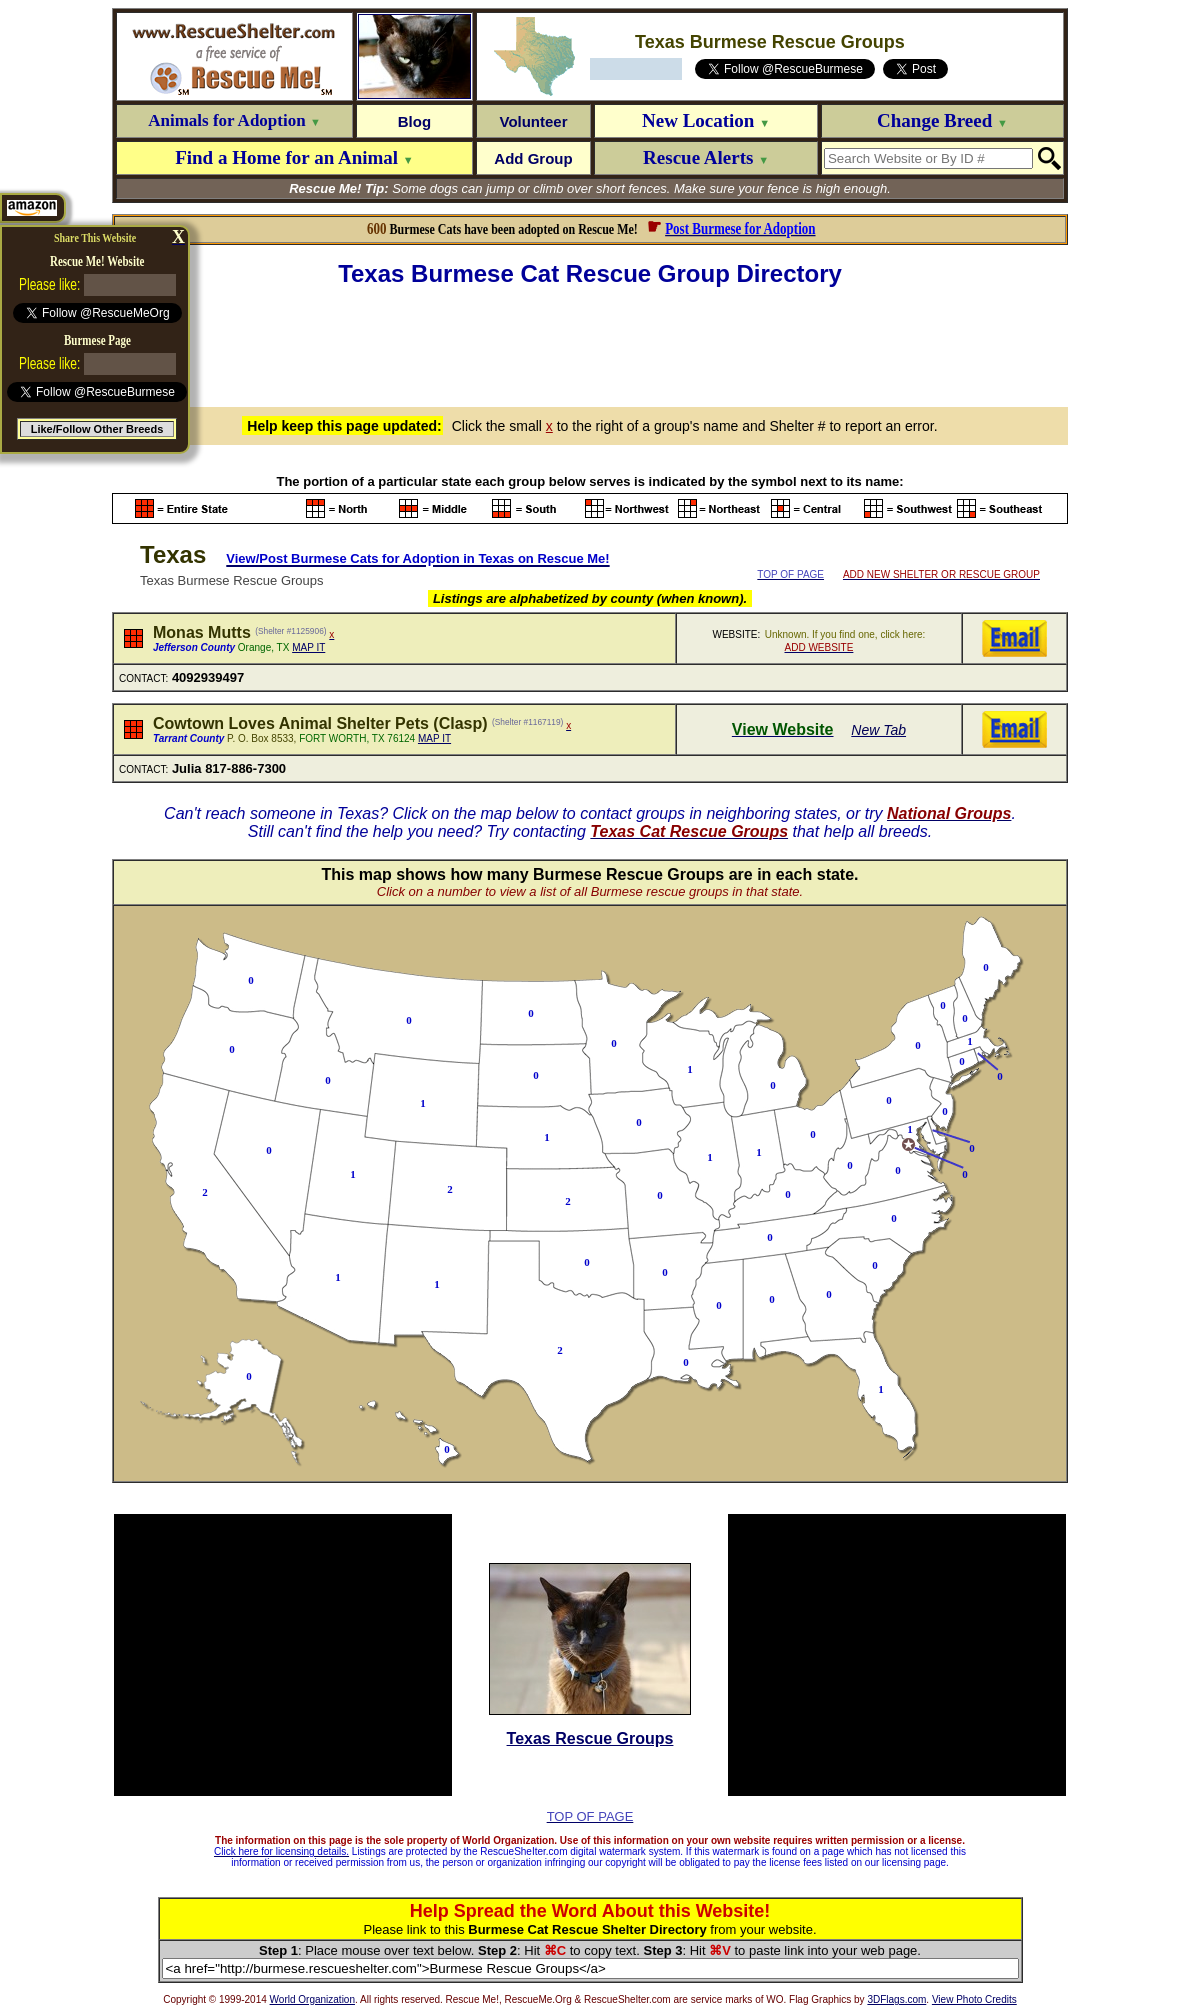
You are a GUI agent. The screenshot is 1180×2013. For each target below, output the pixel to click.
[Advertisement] (590, 344)
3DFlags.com (896, 1999)
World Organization (312, 1999)
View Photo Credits (974, 1999)
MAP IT (308, 647)
